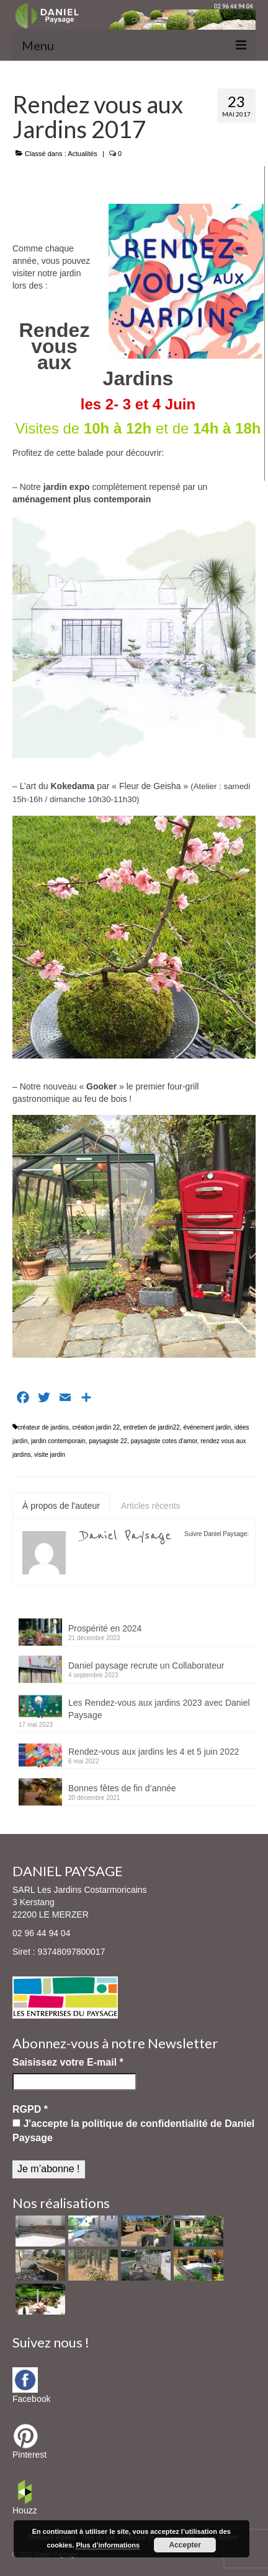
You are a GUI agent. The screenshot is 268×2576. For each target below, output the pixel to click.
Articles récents (151, 1506)
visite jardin (49, 1454)
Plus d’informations (108, 2545)
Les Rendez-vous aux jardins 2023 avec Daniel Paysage (159, 1709)
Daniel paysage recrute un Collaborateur (146, 1665)
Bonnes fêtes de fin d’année (122, 1788)
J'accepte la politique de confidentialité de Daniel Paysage (133, 2130)
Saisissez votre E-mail (67, 2062)
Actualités (82, 153)
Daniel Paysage (126, 1535)
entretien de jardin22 (151, 1427)
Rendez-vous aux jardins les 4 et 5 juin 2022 (153, 1752)
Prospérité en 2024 (104, 1628)
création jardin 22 (96, 1427)
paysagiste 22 (108, 1441)
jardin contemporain (58, 1441)
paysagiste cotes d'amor (164, 1441)
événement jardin (207, 1427)
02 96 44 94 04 (41, 1933)
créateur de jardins (43, 1427)
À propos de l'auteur (61, 1506)
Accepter (185, 2545)
